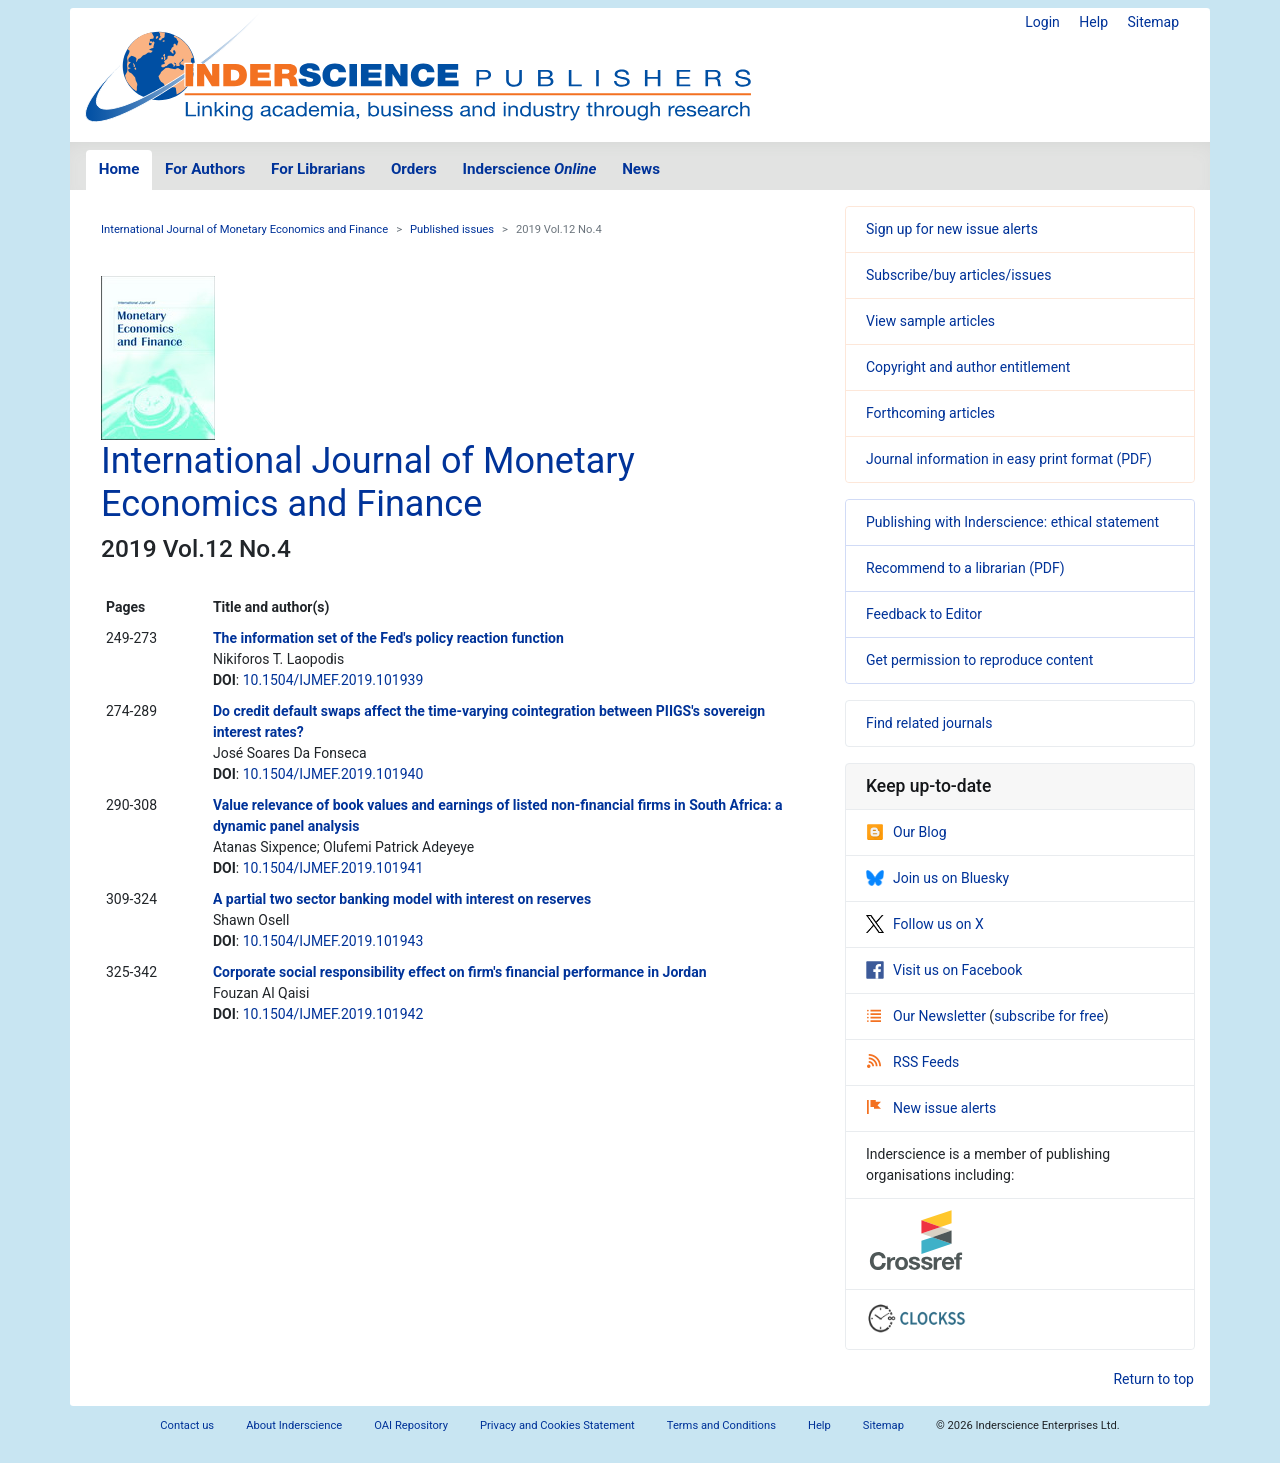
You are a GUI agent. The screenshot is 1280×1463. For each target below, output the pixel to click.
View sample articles (930, 321)
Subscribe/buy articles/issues (958, 275)
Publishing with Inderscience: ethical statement (1012, 522)
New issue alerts (931, 1108)
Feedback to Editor (924, 614)
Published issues (452, 229)
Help (1093, 22)
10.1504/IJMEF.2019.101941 (333, 868)
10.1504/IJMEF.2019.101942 (333, 1014)
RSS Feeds (913, 1062)
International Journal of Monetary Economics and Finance (244, 229)
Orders (414, 169)
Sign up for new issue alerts (952, 229)
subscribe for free (1049, 1016)
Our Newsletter (928, 1016)
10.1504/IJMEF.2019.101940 (333, 774)
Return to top (1153, 1379)
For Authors (205, 169)
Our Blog (906, 832)
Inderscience (530, 169)
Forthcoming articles (930, 413)
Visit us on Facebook (944, 970)
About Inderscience (294, 1425)
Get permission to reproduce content (979, 660)
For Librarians (318, 169)
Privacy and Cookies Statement (557, 1425)
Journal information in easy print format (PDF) (1009, 459)
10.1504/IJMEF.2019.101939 (333, 680)
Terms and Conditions (721, 1425)
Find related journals (929, 723)
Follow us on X (925, 924)
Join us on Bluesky (937, 878)
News (641, 169)
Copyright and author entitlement (968, 367)
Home (119, 169)
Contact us (187, 1425)
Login (1042, 22)
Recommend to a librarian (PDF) (965, 568)
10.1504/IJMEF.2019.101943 (333, 941)
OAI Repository (411, 1425)
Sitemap (1153, 22)
